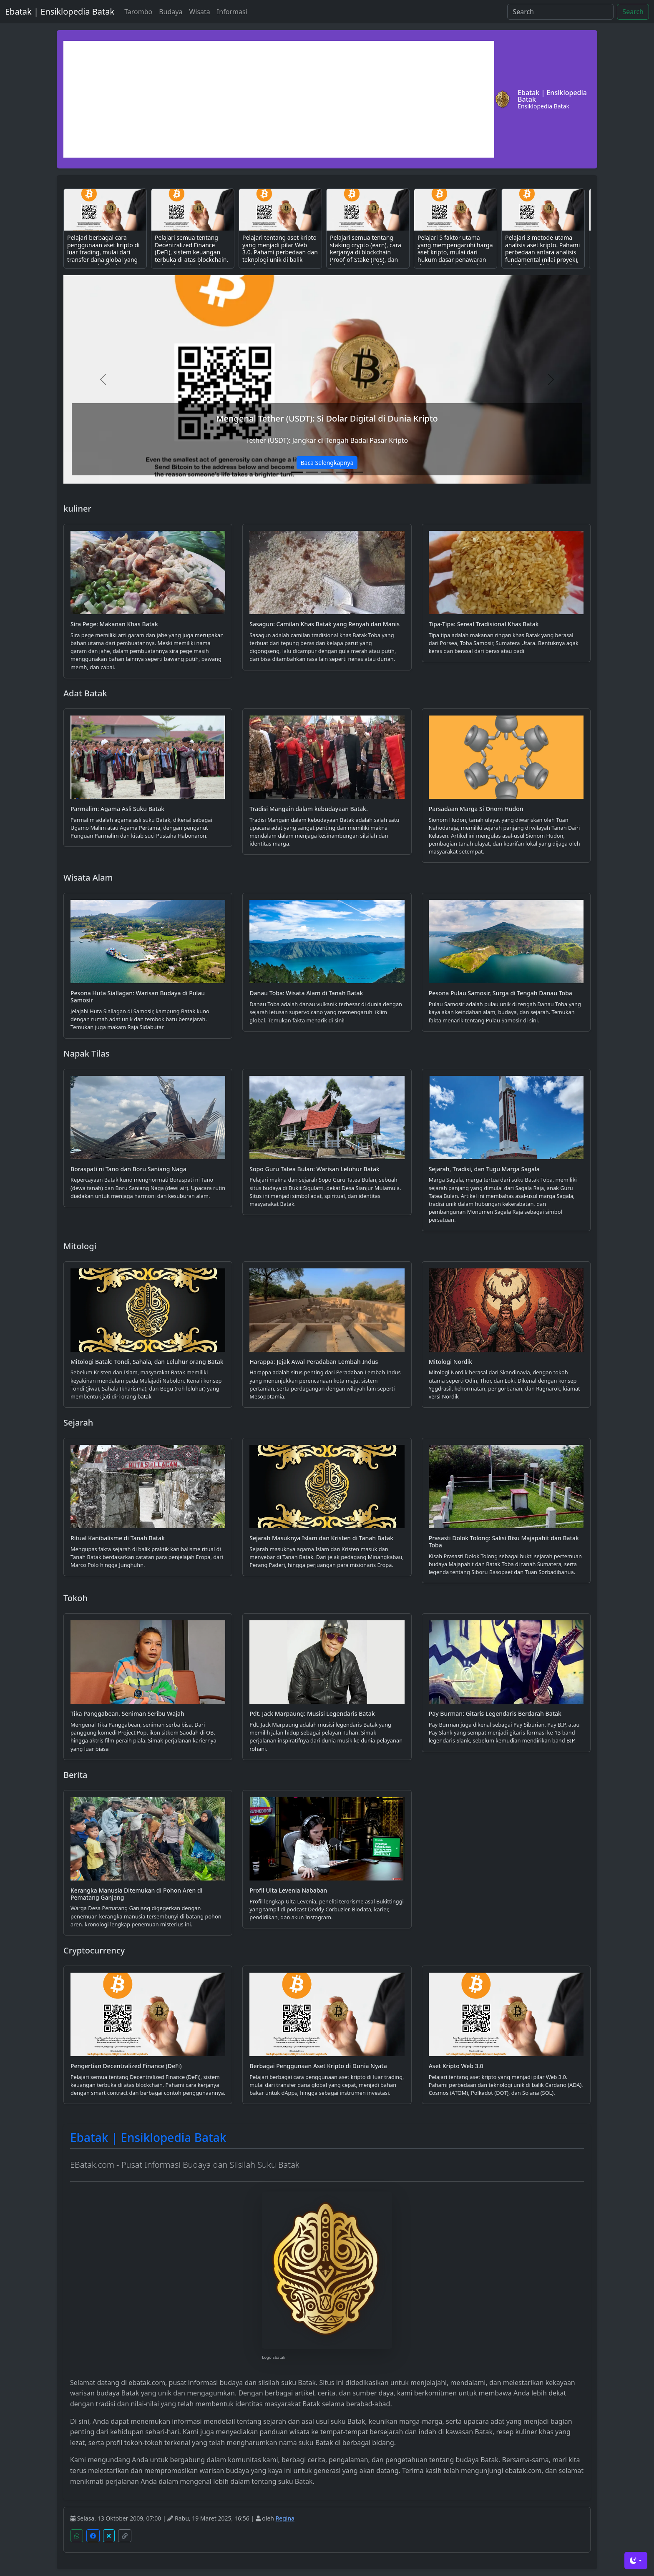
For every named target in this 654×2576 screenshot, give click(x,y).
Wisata (199, 11)
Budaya (170, 11)
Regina (285, 2518)
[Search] (560, 12)
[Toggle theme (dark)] (635, 2560)
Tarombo (138, 11)
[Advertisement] (278, 99)
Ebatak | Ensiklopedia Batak (59, 11)
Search (633, 11)
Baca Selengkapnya (326, 463)
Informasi (232, 11)
